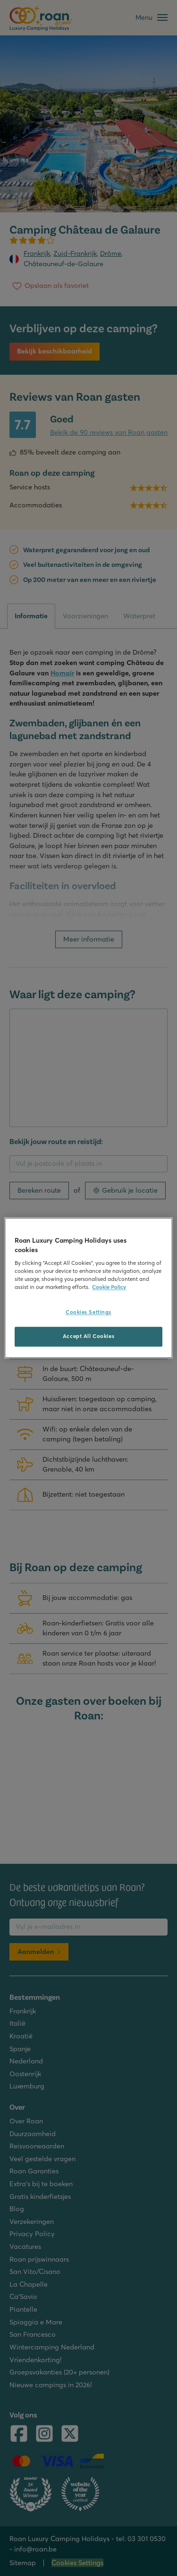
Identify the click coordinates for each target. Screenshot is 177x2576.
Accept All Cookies (88, 1336)
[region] (88, 1287)
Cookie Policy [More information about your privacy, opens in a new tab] (109, 1287)
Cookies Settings (88, 1312)
